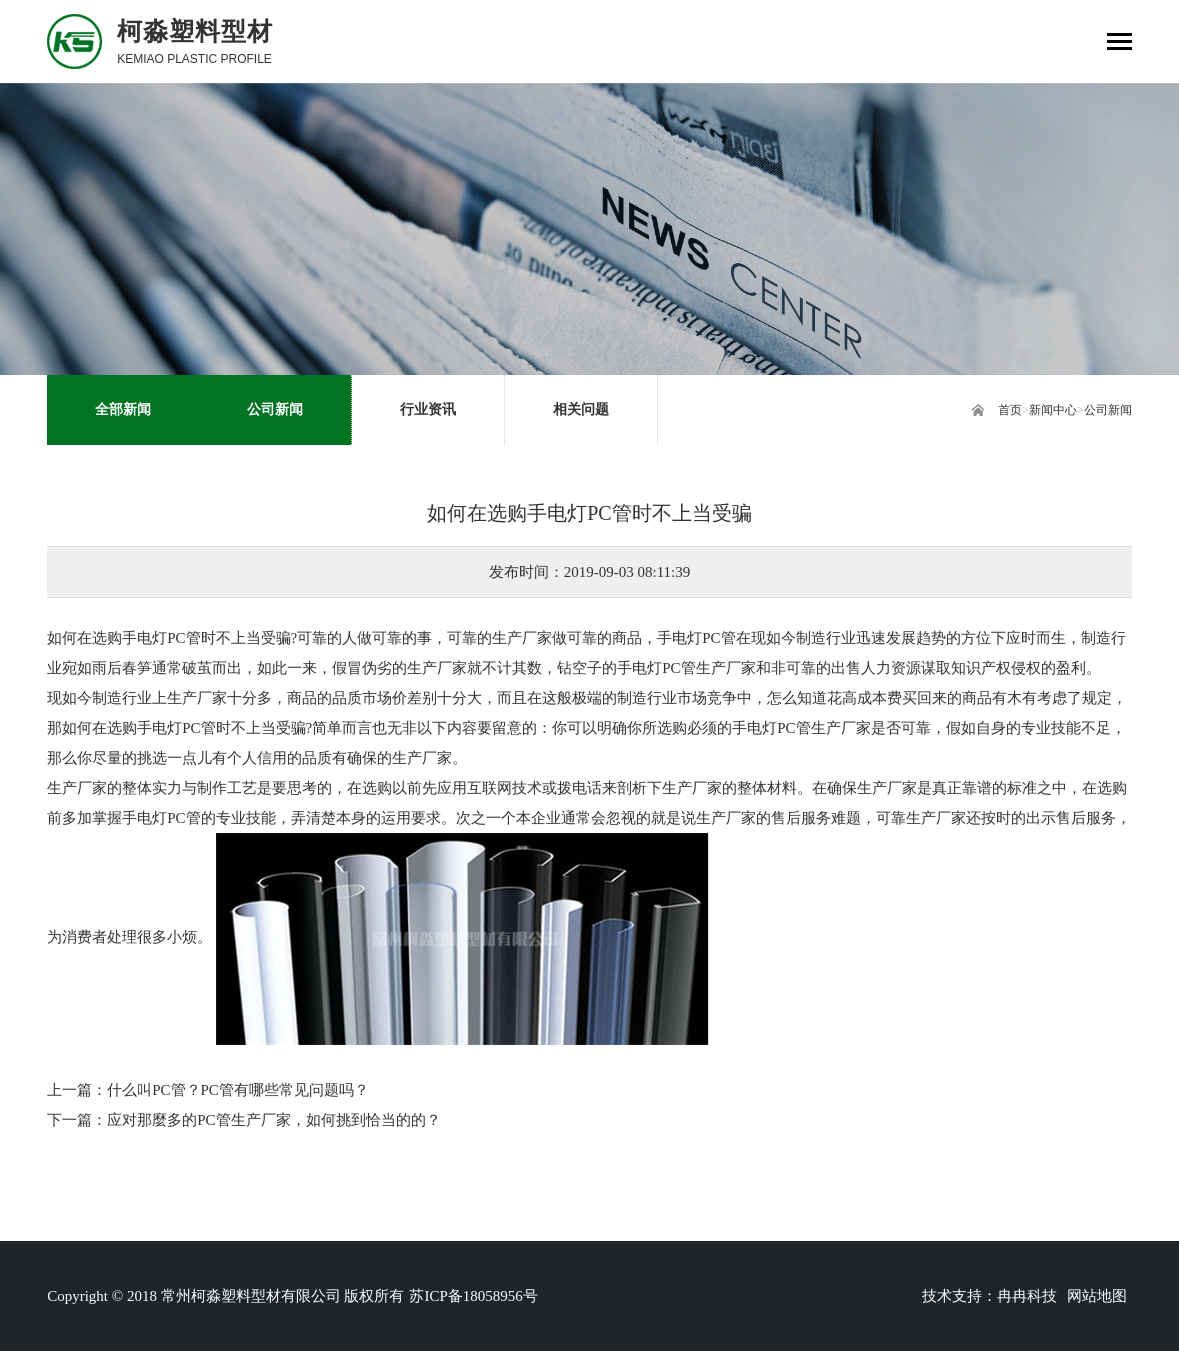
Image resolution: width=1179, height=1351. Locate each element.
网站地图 (1097, 1296)
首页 (1010, 410)
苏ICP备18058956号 (473, 1296)
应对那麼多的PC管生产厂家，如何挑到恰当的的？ (273, 1120)
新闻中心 (1053, 410)
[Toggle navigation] (1119, 43)
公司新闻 (1108, 410)
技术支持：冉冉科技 (989, 1296)
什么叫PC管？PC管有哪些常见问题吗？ (238, 1090)
